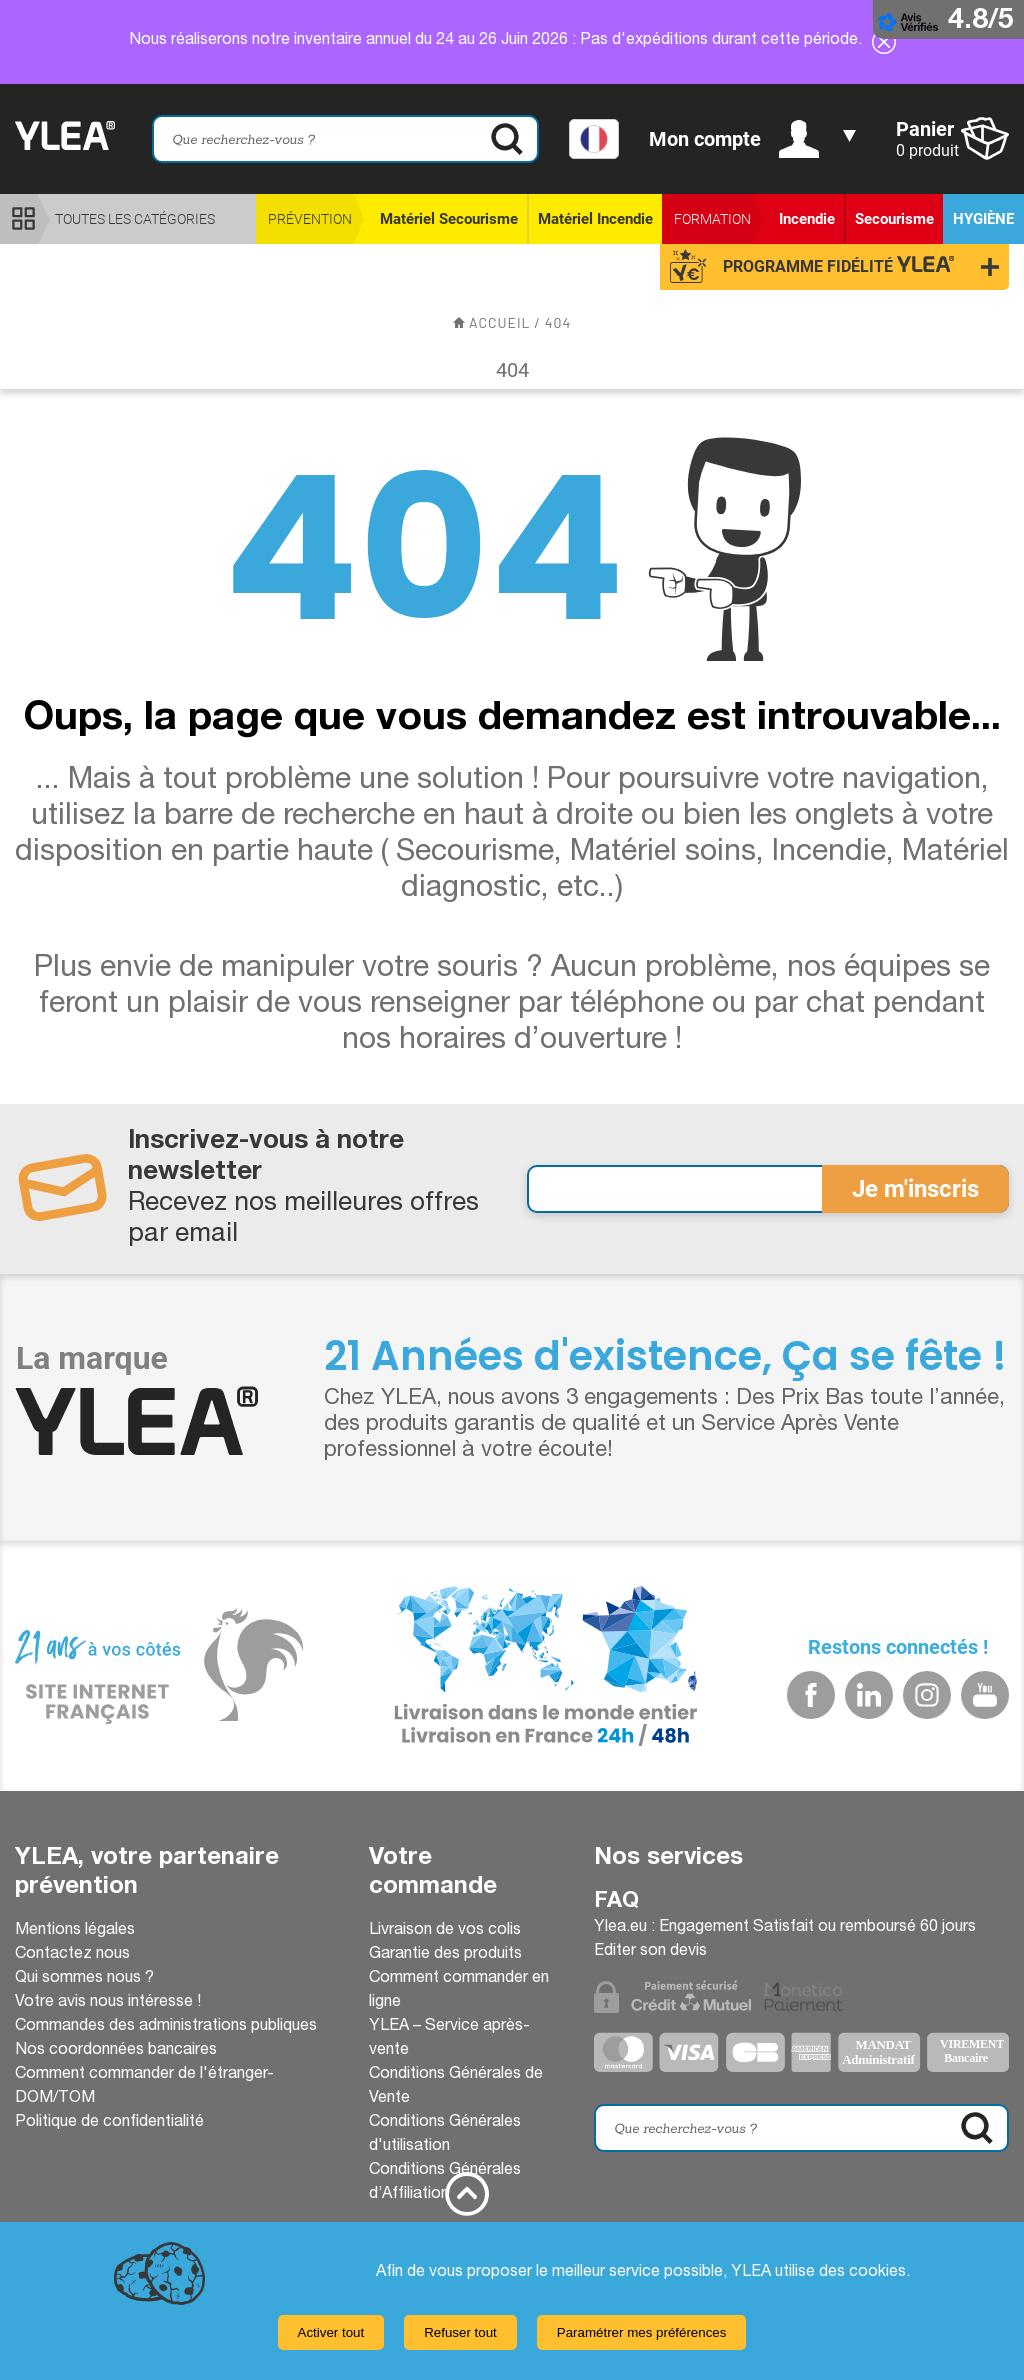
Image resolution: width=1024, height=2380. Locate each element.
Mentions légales (75, 1931)
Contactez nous (72, 1955)
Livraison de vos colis (445, 1931)
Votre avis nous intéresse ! (108, 2003)
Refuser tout (460, 2332)
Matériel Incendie (595, 219)
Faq (616, 1902)
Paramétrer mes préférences (642, 2332)
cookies (877, 2273)
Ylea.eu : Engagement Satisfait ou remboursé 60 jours (785, 1928)
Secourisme (894, 219)
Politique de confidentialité (109, 2123)
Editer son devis (650, 1952)
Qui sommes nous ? (84, 1979)
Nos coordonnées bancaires (116, 2051)
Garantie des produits (445, 1955)
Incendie (807, 219)
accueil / (499, 322)
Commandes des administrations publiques (166, 2027)
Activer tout (331, 2332)
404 (558, 322)
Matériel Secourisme (449, 219)
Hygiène (983, 219)
